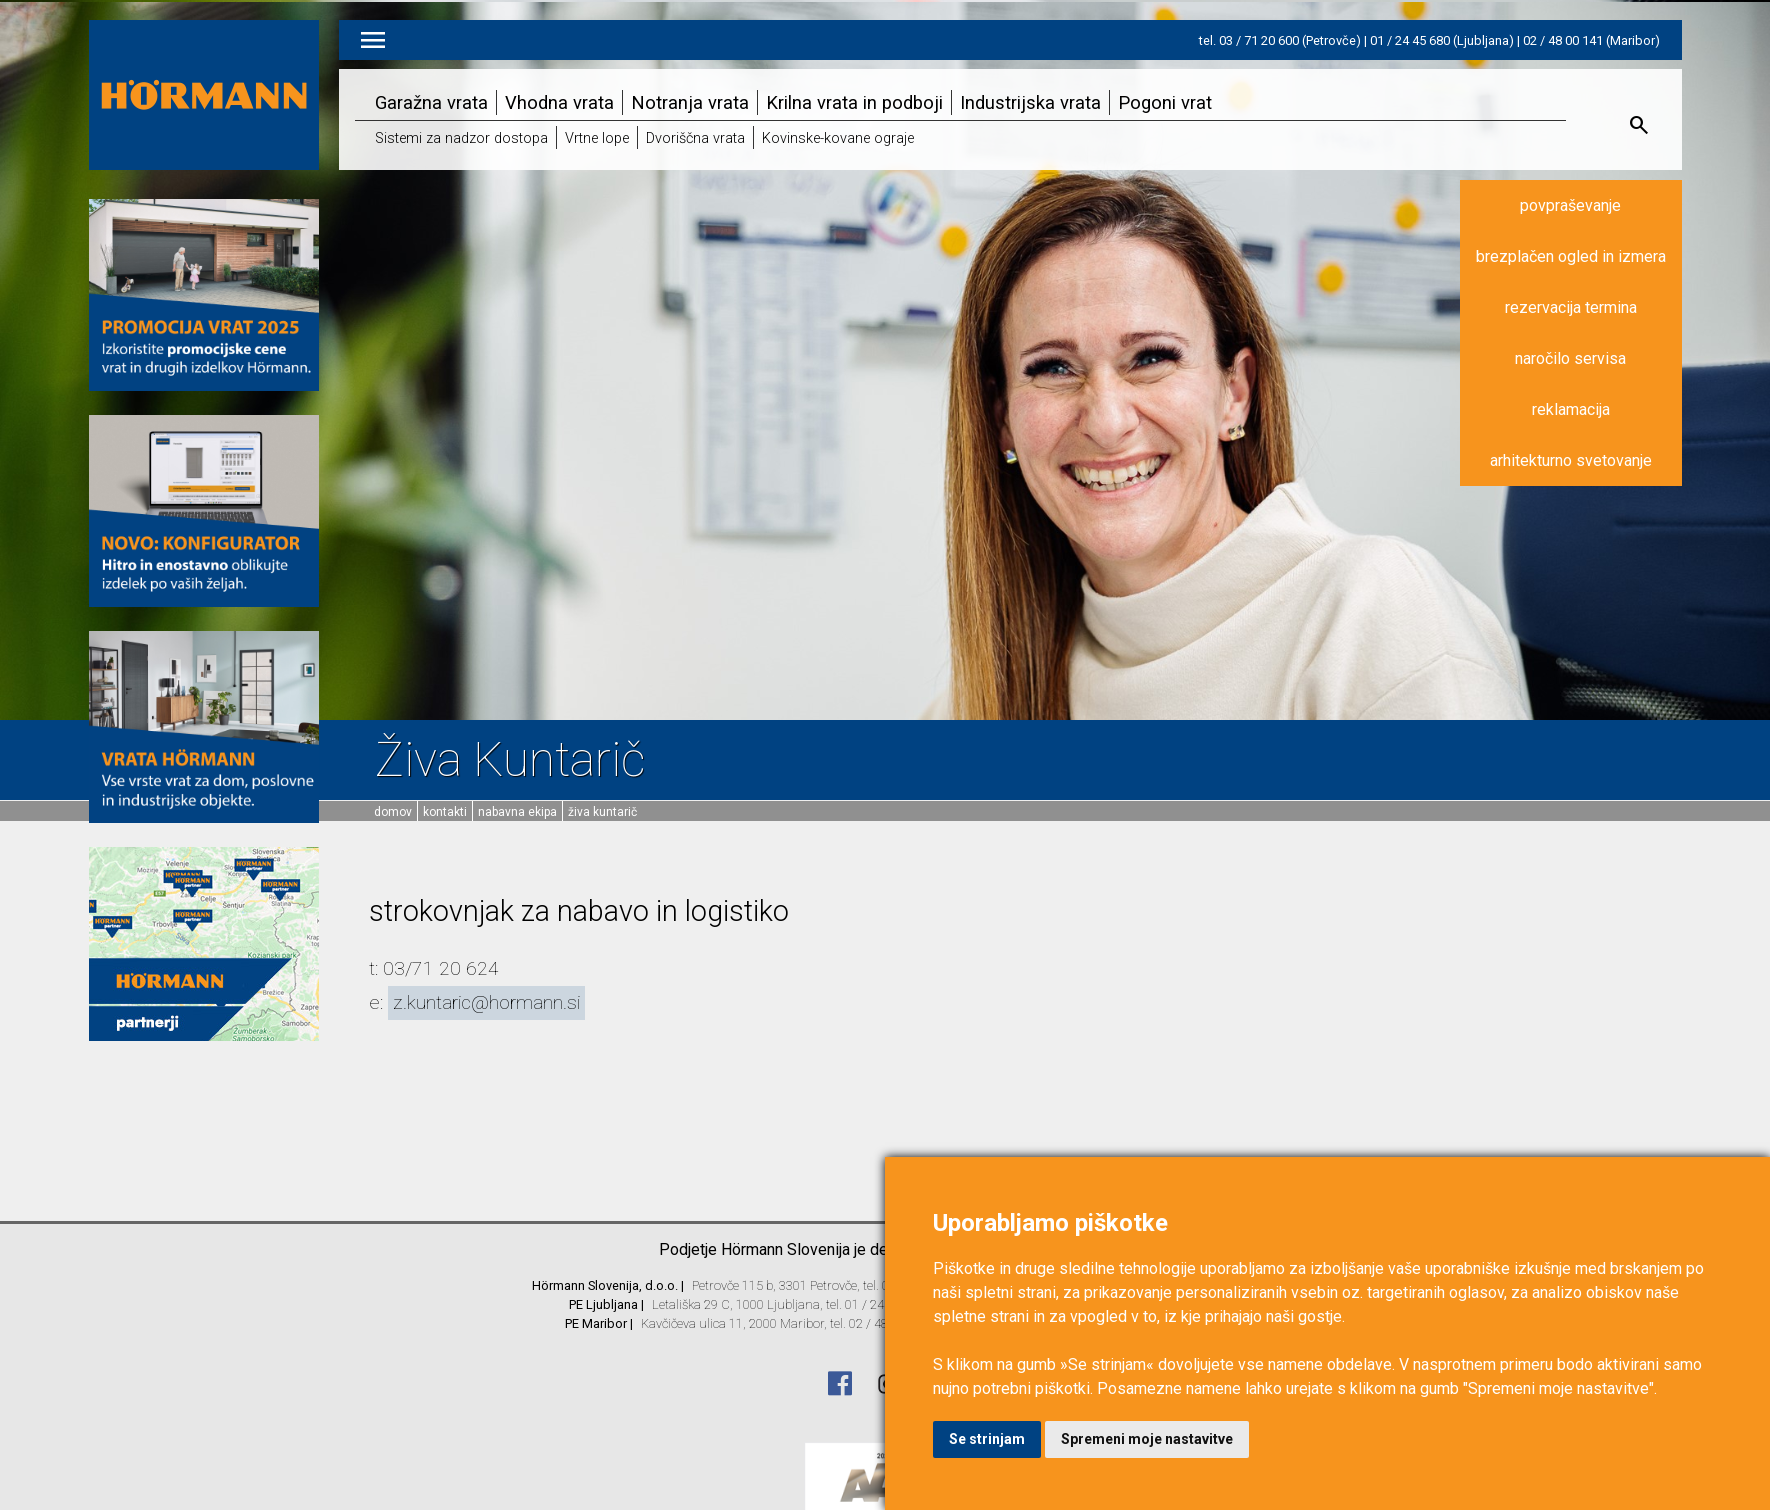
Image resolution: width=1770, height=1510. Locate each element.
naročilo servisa (1570, 358)
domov (393, 812)
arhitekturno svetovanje (1571, 460)
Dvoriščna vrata (695, 138)
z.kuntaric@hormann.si (486, 1002)
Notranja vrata (690, 102)
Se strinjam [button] (987, 1439)
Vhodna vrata (559, 102)
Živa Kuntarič (602, 812)
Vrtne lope (597, 138)
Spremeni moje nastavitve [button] (1147, 1439)
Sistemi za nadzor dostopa (461, 138)
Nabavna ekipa (517, 812)
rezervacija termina (1571, 307)
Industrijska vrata (1030, 102)
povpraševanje (1570, 205)
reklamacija (1571, 409)
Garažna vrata (431, 102)
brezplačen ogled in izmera (1571, 256)
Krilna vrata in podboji (854, 102)
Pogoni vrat (1165, 102)
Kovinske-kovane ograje (838, 138)
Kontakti (445, 812)
